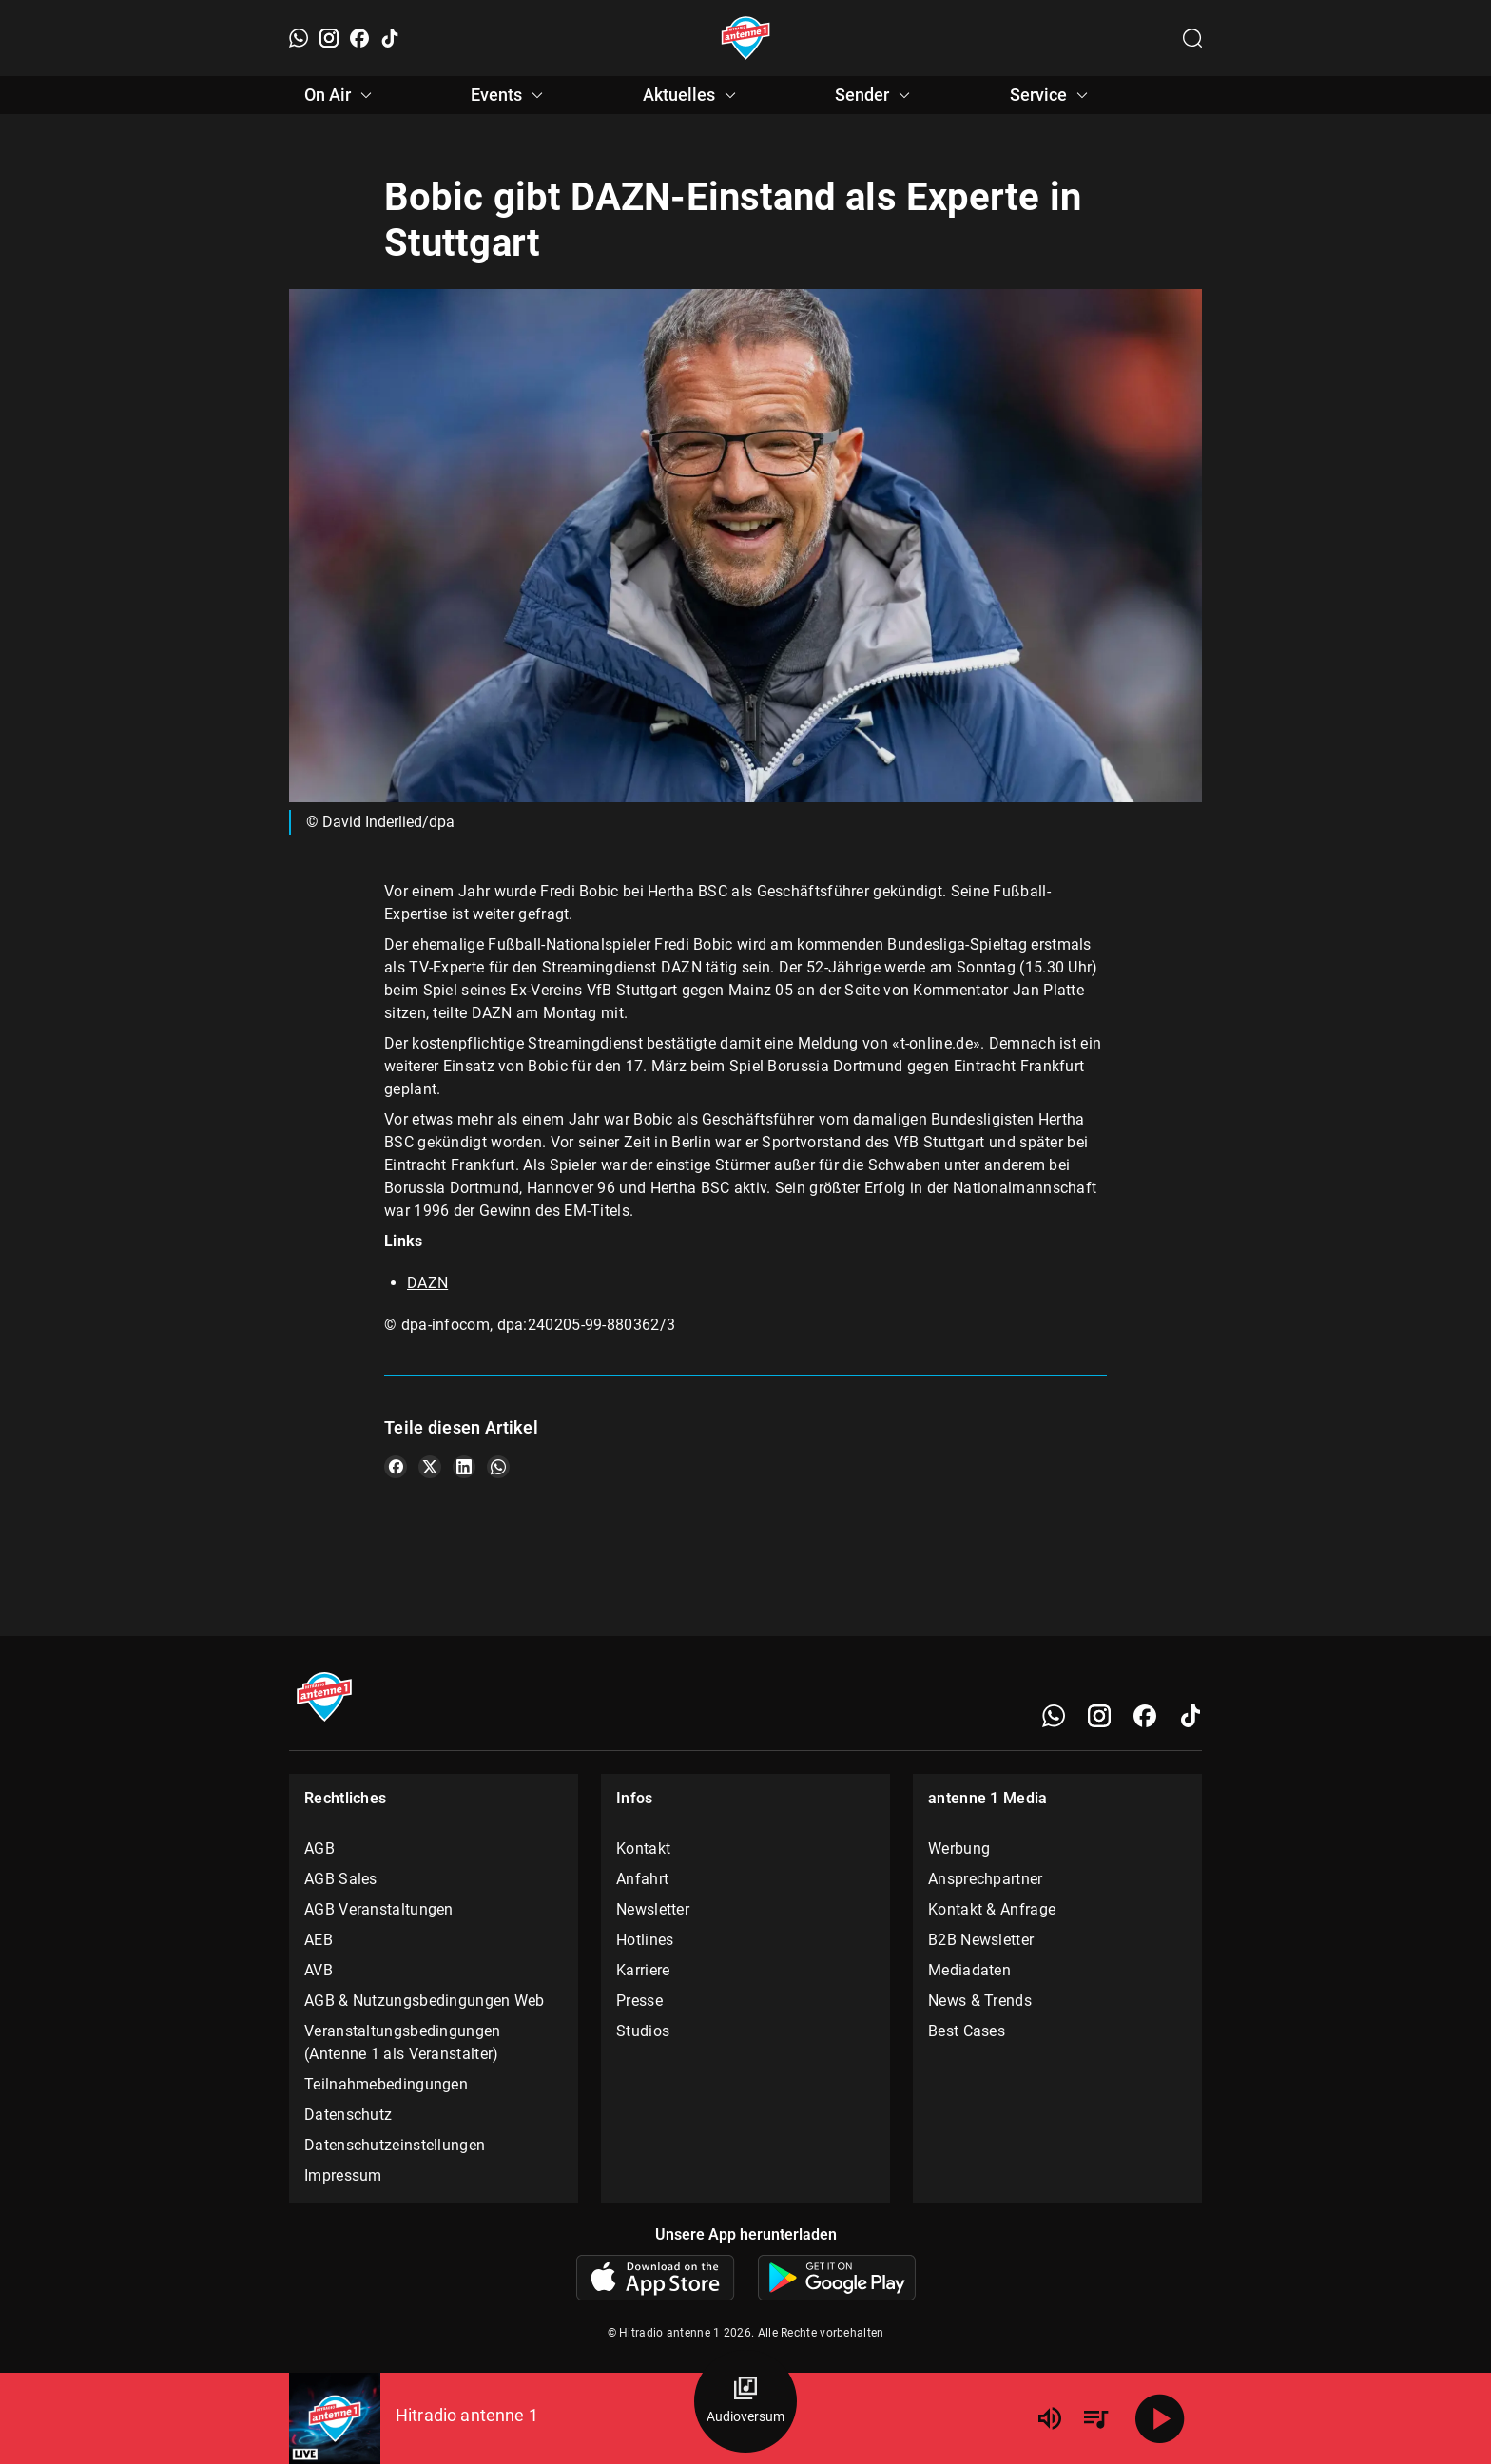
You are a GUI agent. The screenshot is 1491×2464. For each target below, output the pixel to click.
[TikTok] (389, 38)
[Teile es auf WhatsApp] (498, 1466)
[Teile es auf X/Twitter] (429, 1466)
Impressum (343, 2175)
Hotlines (644, 1940)
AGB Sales (341, 1879)
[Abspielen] (1160, 2418)
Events (510, 95)
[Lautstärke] (1050, 2418)
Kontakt (643, 1848)
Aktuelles (692, 95)
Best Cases (966, 2031)
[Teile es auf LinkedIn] (464, 1466)
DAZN (427, 1283)
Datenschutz (348, 2115)
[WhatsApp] (298, 38)
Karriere (642, 1970)
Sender (875, 95)
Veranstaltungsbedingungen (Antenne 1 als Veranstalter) (402, 2042)
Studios (642, 2031)
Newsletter (652, 1909)
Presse (639, 2001)
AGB (319, 1848)
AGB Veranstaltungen (379, 1909)
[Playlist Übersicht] (1095, 2418)
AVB (318, 1970)
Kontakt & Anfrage (991, 1909)
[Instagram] (329, 38)
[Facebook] (359, 38)
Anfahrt (642, 1879)
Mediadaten (969, 1970)
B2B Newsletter (981, 1940)
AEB (318, 1940)
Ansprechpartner (985, 1879)
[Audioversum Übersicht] (745, 2401)
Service (1052, 95)
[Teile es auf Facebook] (395, 1466)
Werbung (959, 1848)
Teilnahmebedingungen (386, 2084)
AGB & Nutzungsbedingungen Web (424, 2001)
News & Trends (980, 2001)
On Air (341, 95)
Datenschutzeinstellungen (394, 2145)
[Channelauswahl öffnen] (1192, 38)
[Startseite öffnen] (746, 38)
